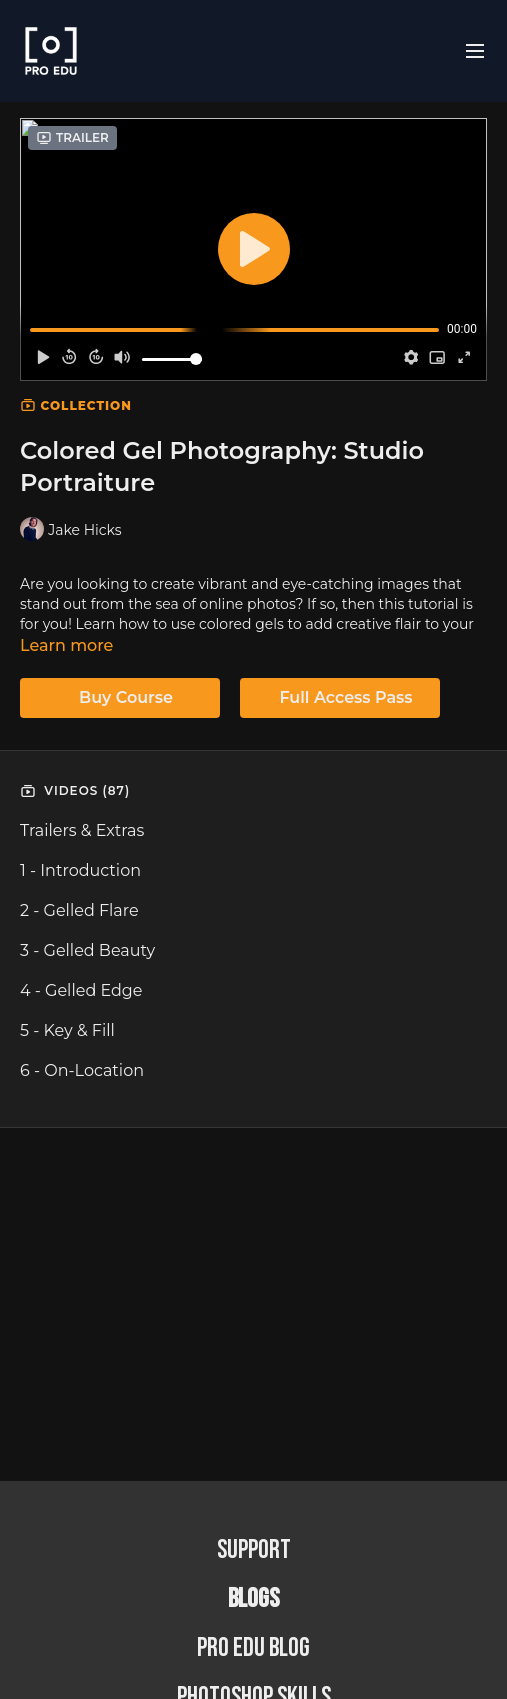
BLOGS (253, 1599)
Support (254, 1550)
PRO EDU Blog (253, 1648)
